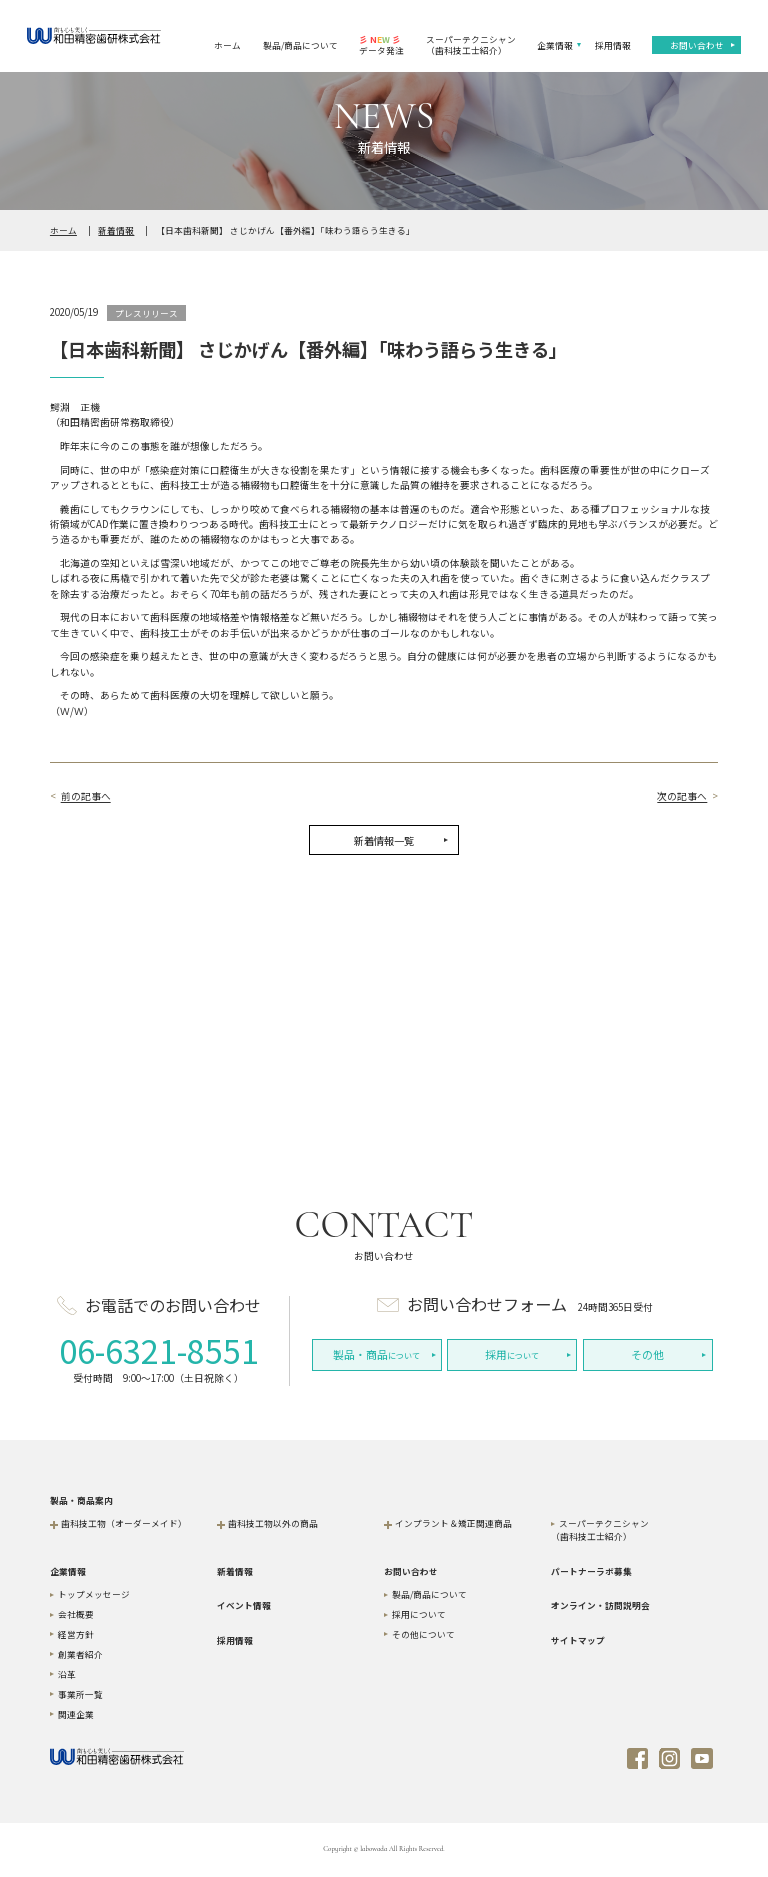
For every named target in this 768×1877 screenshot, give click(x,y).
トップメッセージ (94, 1594)
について (376, 1354)
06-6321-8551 (159, 1350)
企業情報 (555, 45)
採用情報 (613, 45)
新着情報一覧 (384, 840)
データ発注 (381, 44)
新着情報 (116, 230)
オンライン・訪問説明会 (600, 1605)
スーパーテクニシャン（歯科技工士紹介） (471, 44)
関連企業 (76, 1714)
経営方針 (76, 1634)
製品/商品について (300, 45)
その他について (423, 1634)
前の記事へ (86, 796)
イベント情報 (244, 1605)
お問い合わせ (697, 45)
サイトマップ (578, 1640)
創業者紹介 (80, 1654)
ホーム (227, 45)
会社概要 (76, 1614)
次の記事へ (682, 796)
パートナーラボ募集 (591, 1571)
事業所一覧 (80, 1694)
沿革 (67, 1674)
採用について (419, 1614)
